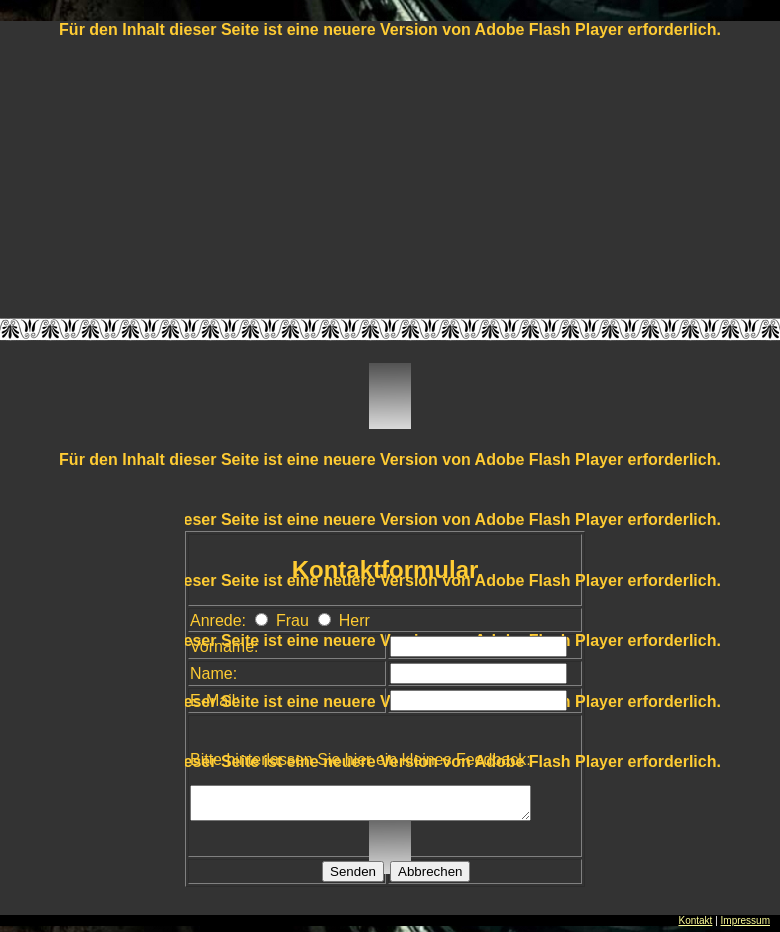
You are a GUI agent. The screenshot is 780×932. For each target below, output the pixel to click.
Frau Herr (312, 620)
